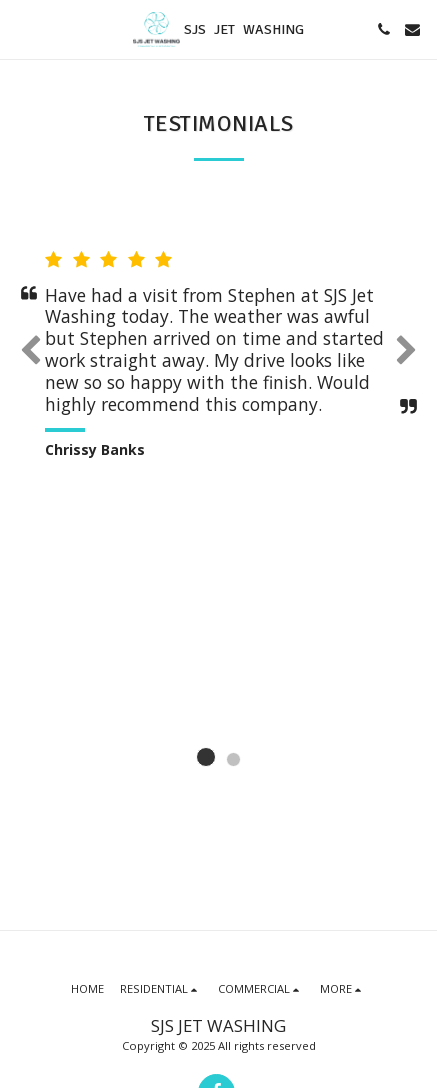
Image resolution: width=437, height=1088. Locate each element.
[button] (22, 28)
